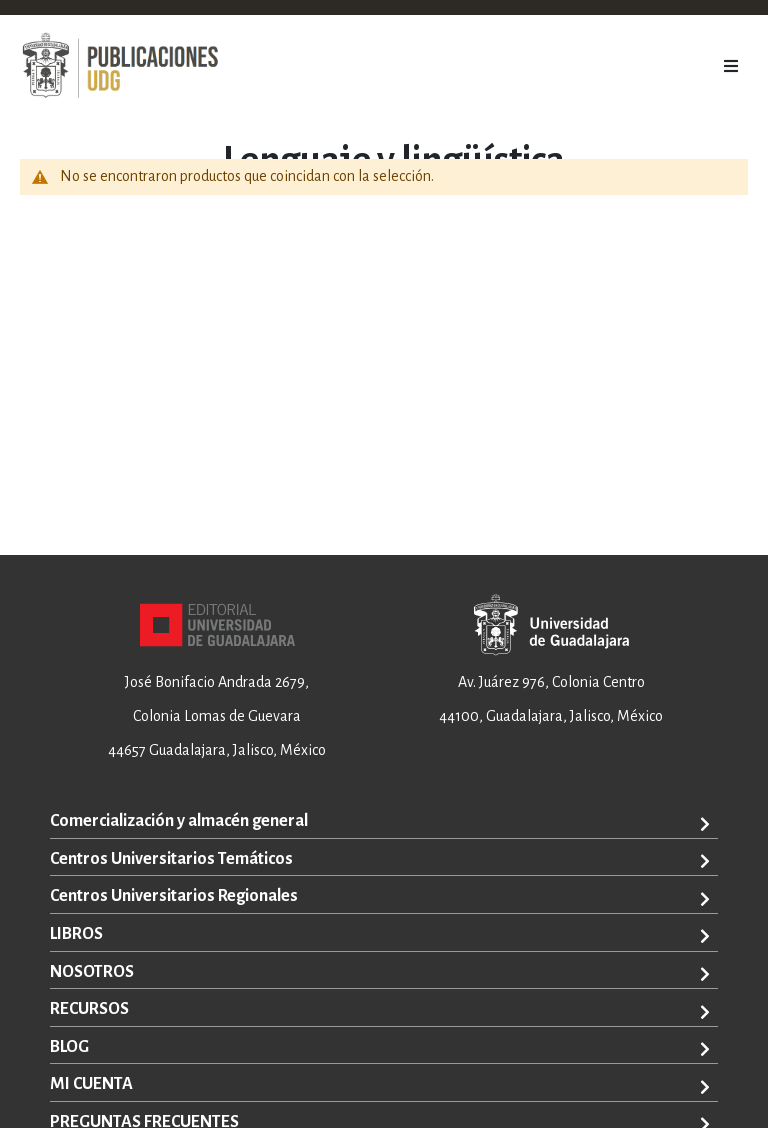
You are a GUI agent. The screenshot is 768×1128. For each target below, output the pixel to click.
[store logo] (120, 66)
